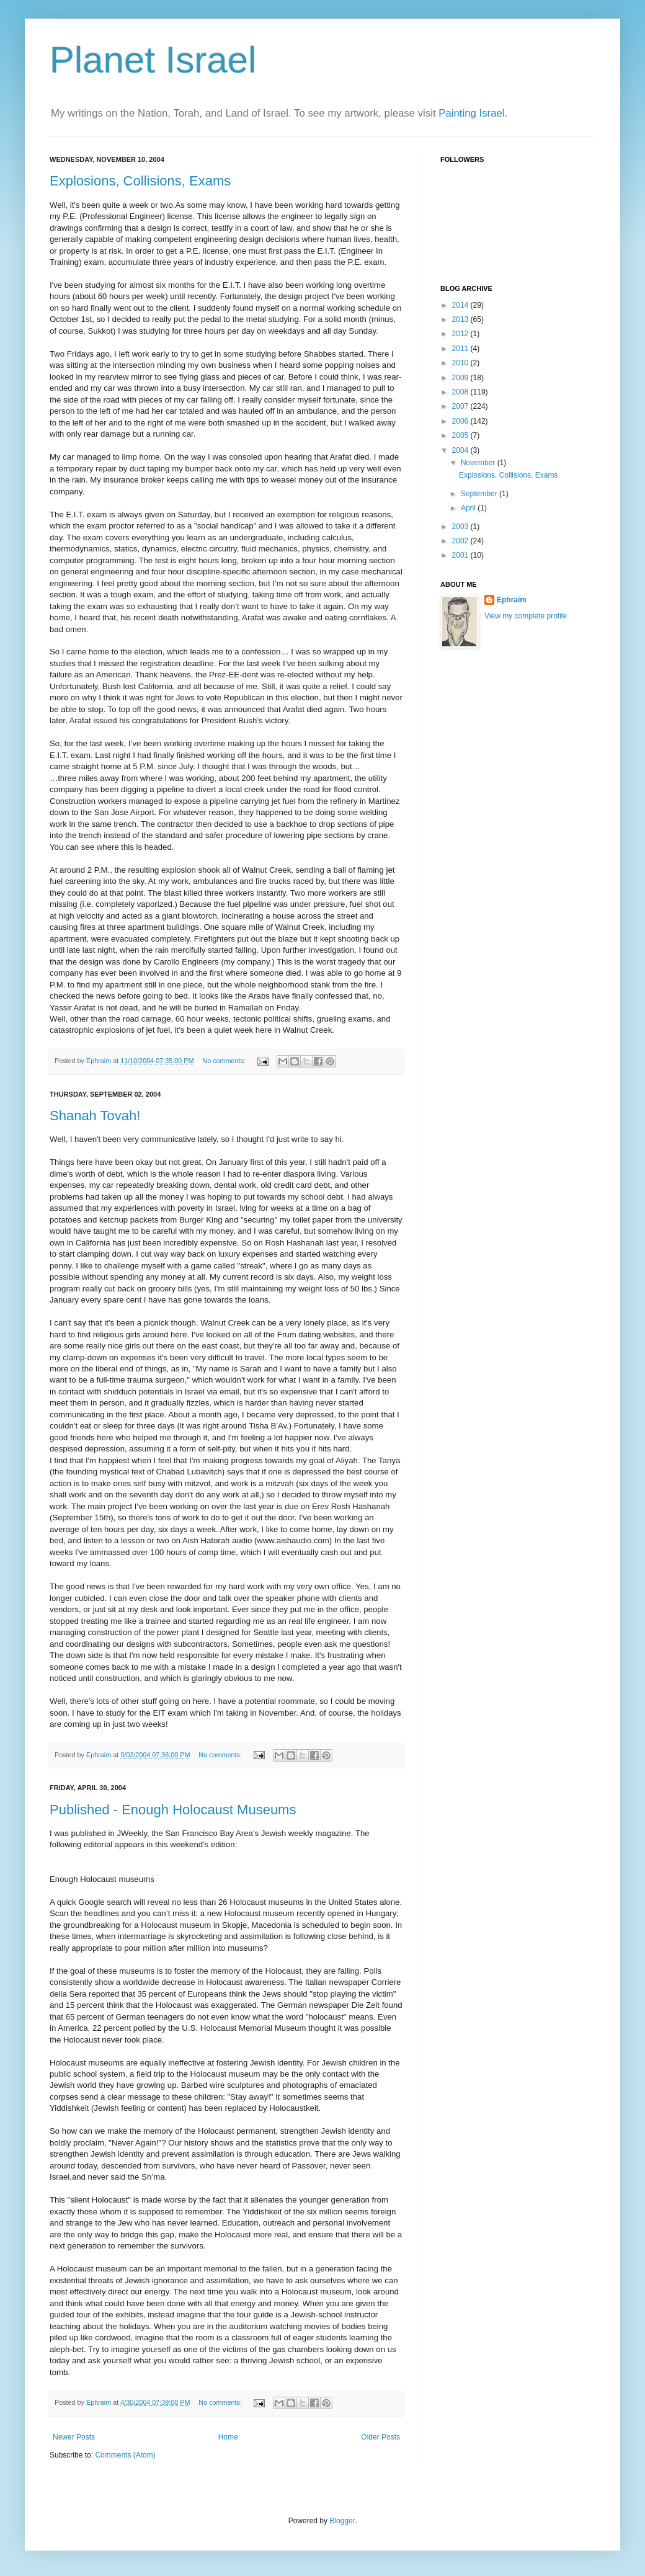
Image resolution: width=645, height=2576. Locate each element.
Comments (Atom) (125, 2455)
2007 (461, 406)
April (469, 508)
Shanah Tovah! (95, 1115)
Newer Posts (74, 2437)
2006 (461, 421)
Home (228, 2437)
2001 (461, 555)
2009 (461, 377)
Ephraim (512, 599)
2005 (461, 435)
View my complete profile (525, 616)
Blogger (342, 2520)
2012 (461, 333)
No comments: (224, 1060)
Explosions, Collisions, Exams (140, 181)
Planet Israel (153, 60)
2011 (461, 348)
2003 (461, 526)
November (479, 462)
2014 (461, 305)
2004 (461, 450)
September (480, 493)
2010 (461, 363)
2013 (461, 319)
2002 (461, 541)
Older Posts (380, 2437)
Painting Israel (471, 113)
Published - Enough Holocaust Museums (173, 1809)
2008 (461, 392)
